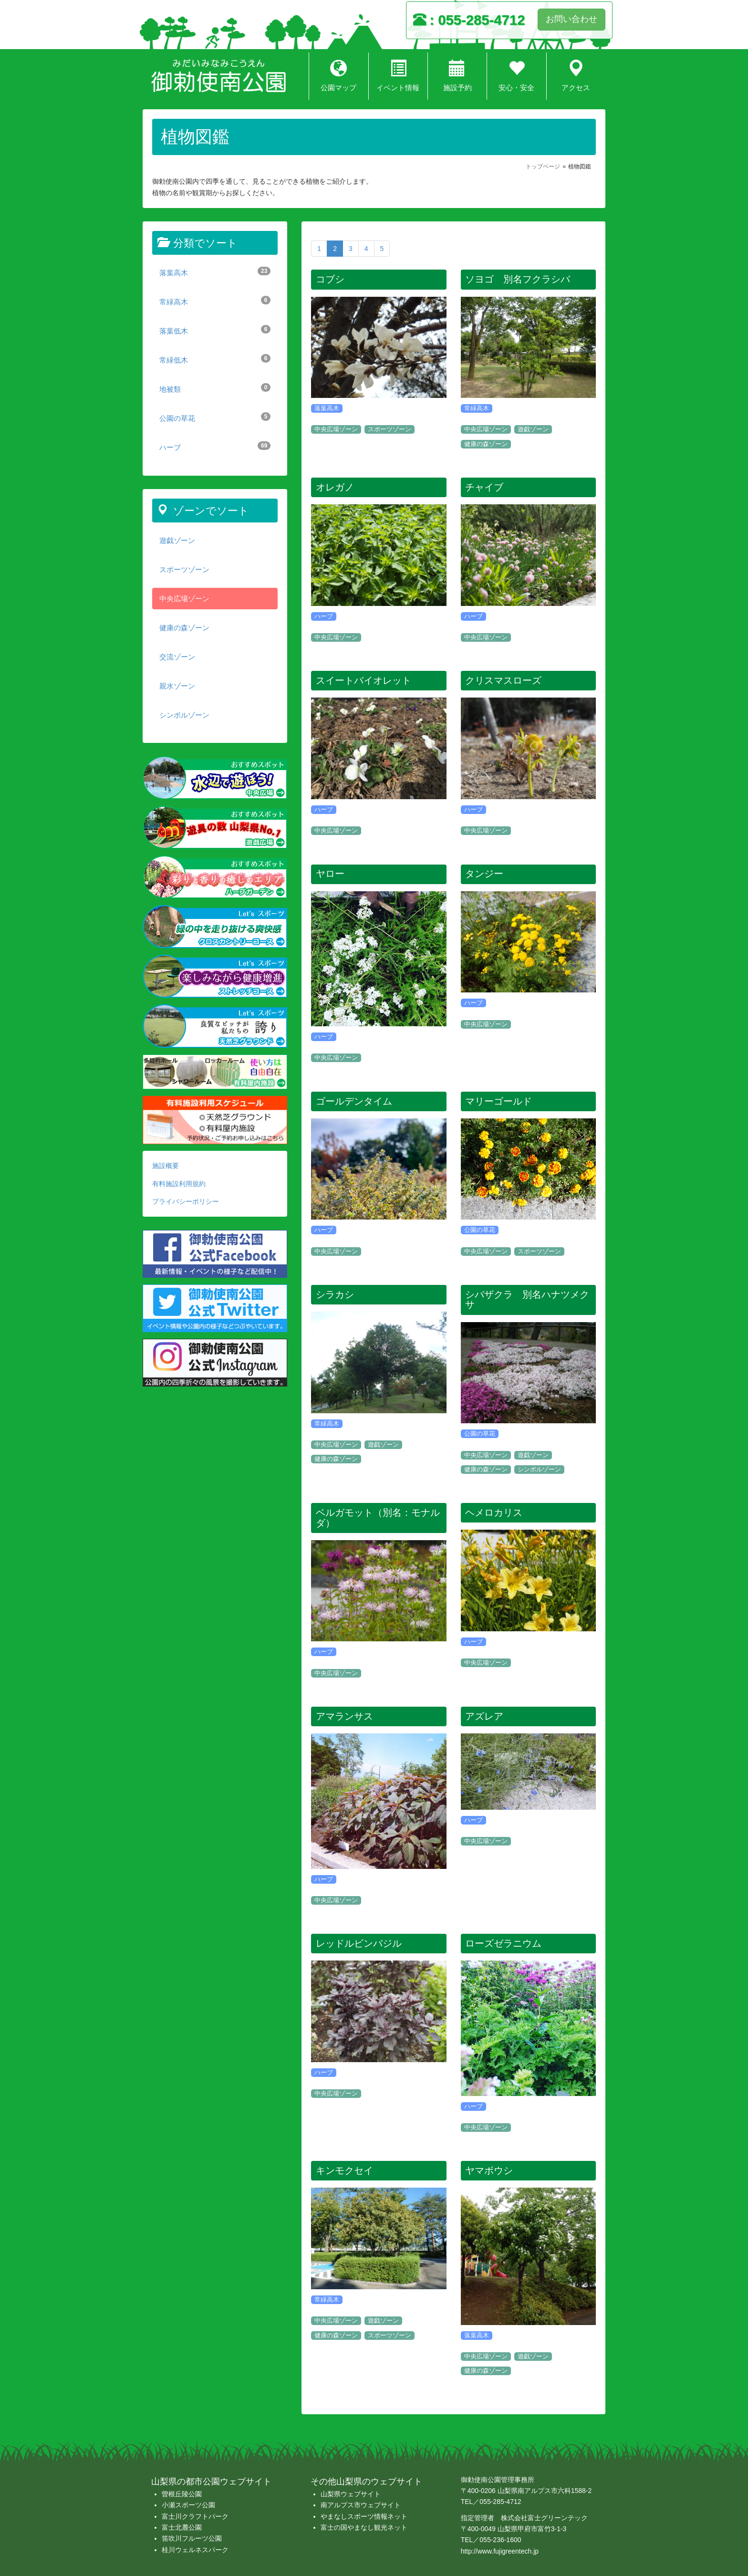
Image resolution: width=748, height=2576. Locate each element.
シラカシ (335, 1294)
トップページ (543, 166)
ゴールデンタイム (354, 1101)
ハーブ (214, 446)
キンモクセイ (344, 2170)
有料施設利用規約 (179, 1184)
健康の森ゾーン (184, 628)
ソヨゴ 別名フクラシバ (517, 279)
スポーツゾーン (184, 569)
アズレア (484, 1716)
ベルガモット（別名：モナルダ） (378, 1517)
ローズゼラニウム (503, 1943)
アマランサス (344, 1716)
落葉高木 (214, 272)
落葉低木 (214, 330)
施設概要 (165, 1165)
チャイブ (484, 487)
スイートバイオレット (363, 680)
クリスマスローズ (503, 680)
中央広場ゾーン (184, 598)
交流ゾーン (177, 657)
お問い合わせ (571, 19)
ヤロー (330, 873)
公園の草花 (214, 417)
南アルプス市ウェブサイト (361, 2505)
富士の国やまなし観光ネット (364, 2527)
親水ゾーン (177, 686)
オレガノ (335, 487)
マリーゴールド (498, 1101)
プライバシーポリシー (185, 1201)
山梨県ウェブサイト (351, 2494)
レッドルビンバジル (359, 1943)
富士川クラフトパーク (195, 2516)
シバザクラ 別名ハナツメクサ (527, 1299)
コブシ (330, 279)
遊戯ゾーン (177, 540)
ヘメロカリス (493, 1512)
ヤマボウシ (489, 2170)
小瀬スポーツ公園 (188, 2505)
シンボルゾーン (184, 715)
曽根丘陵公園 (182, 2494)
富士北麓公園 (182, 2527)
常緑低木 (214, 359)
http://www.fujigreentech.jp (500, 2551)
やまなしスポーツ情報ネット (364, 2516)
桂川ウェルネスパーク (195, 2550)
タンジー (484, 873)
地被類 (214, 388)
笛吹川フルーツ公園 (192, 2538)
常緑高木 (214, 301)
